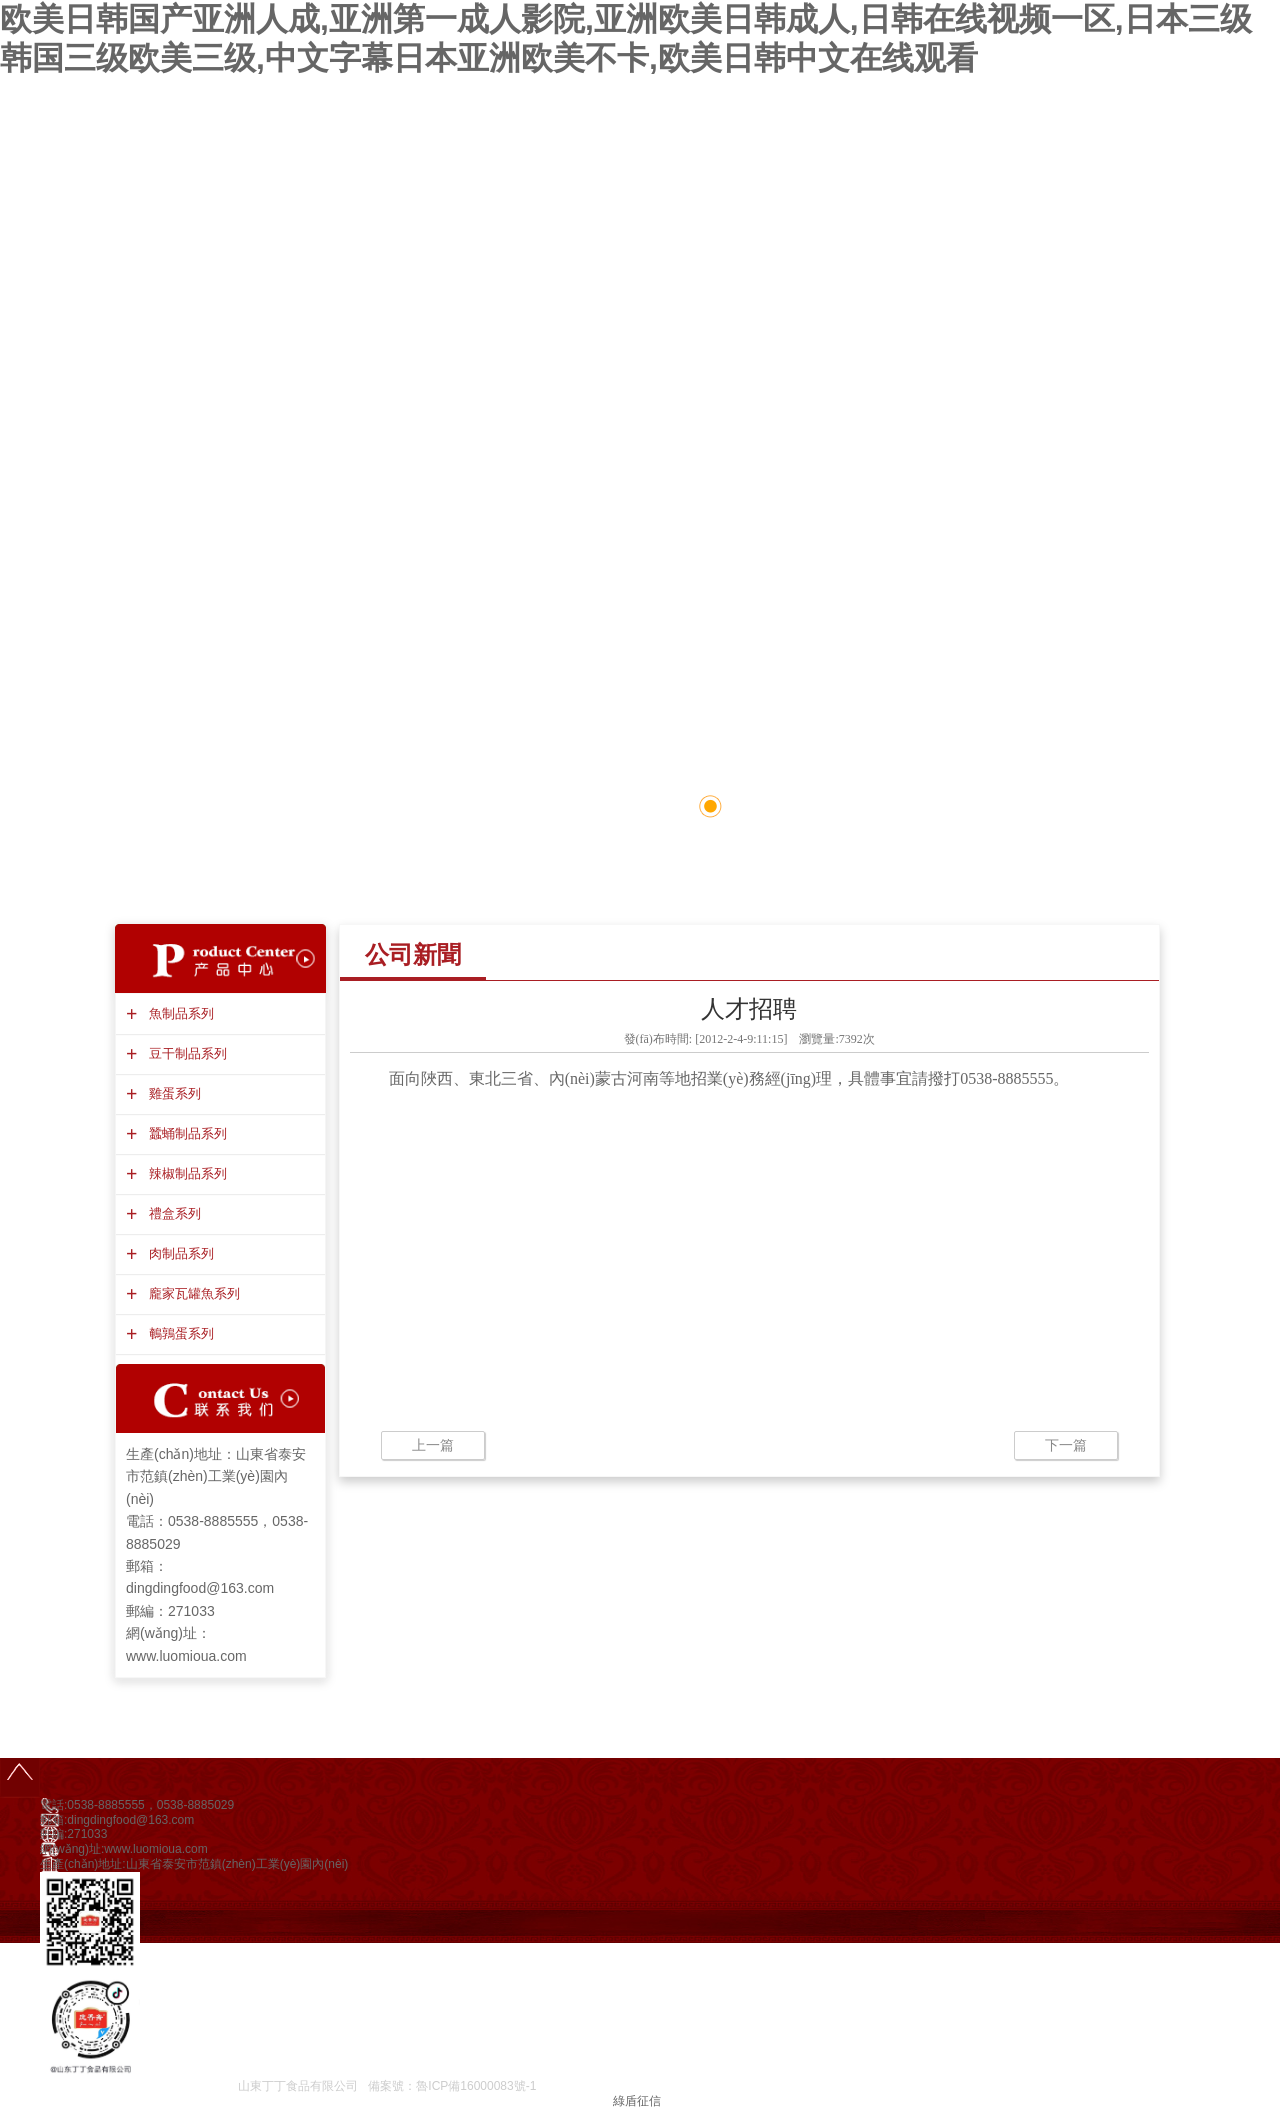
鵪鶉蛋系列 (179, 1333)
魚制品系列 (179, 1013)
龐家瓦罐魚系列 (192, 1293)
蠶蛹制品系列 (185, 1133)
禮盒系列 (172, 1213)
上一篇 (433, 1445)
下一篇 (1066, 1445)
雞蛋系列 (172, 1093)
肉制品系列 (179, 1253)
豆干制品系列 (185, 1053)
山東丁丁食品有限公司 (298, 2086)
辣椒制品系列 (185, 1173)
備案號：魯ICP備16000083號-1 (452, 2086)
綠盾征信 (637, 2101)
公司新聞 (413, 954)
